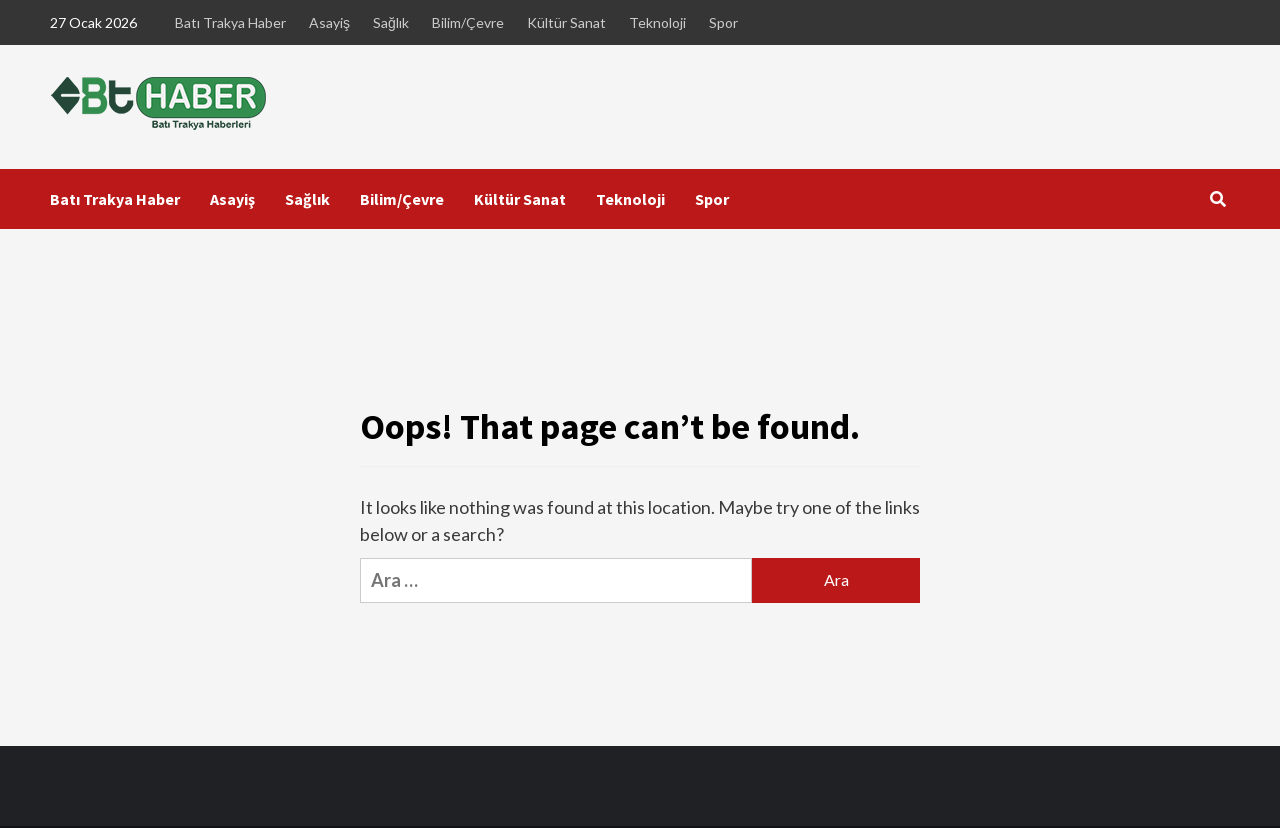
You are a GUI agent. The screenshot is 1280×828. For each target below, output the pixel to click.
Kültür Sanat (566, 22)
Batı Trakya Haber (230, 22)
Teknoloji (657, 22)
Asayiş (329, 22)
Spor (723, 22)
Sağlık (391, 22)
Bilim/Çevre (468, 22)
